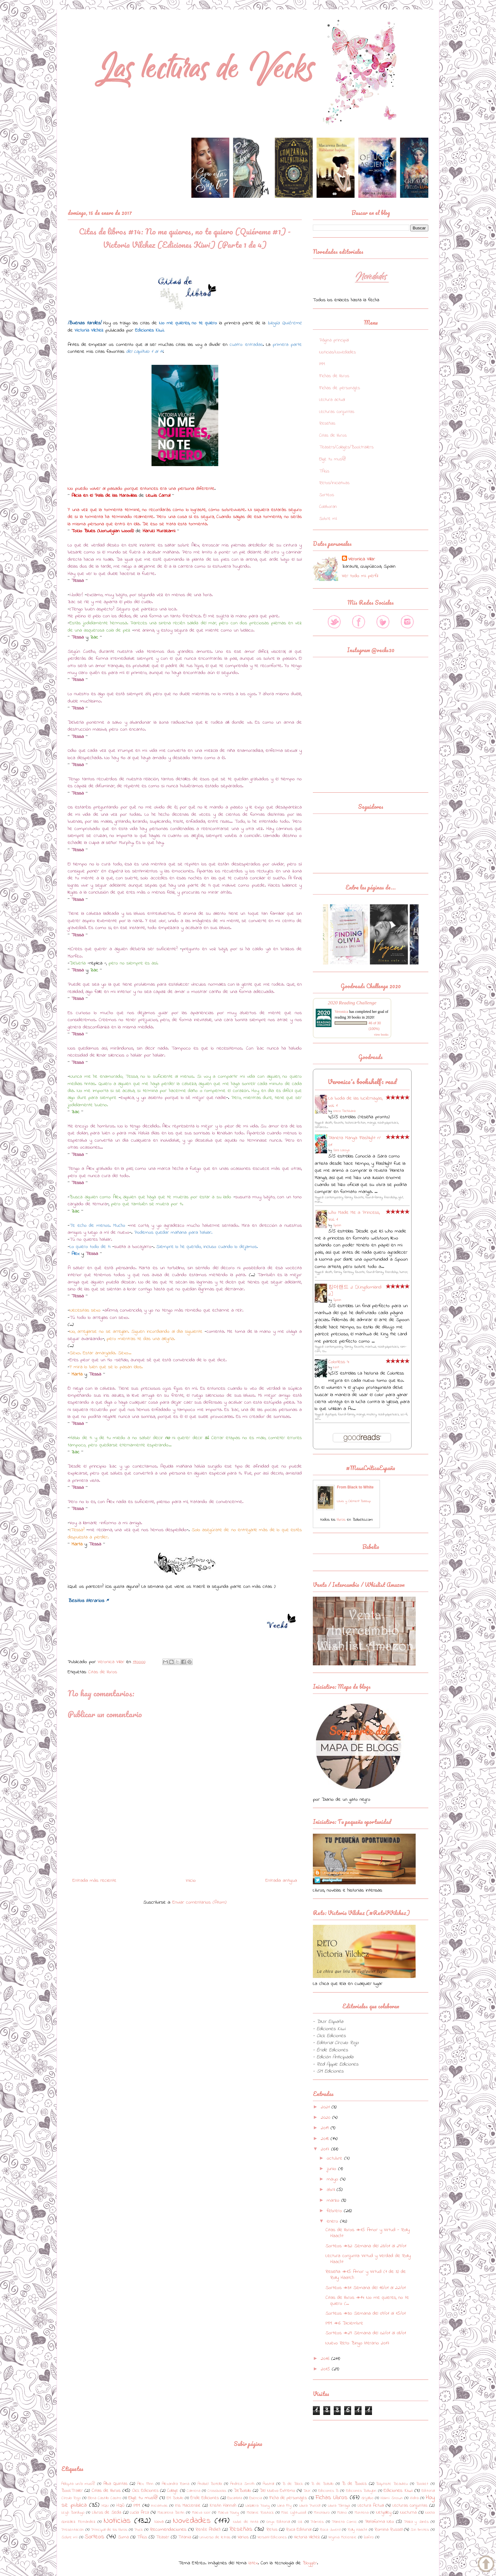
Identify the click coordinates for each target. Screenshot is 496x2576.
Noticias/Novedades (337, 352)
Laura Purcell (309, 2506)
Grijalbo (367, 2498)
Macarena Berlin (171, 2513)
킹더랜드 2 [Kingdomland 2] (354, 1290)
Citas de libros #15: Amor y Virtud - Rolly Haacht (368, 2233)
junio (332, 2169)
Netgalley (383, 2512)
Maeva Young (228, 2513)
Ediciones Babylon (361, 2491)
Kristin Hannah (223, 2505)
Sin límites (420, 2530)
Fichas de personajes (339, 388)
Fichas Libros (331, 2497)
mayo (333, 2179)
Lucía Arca (139, 2512)
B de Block (292, 2484)
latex (253, 2563)
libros (341, 1520)
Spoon (337, 1225)
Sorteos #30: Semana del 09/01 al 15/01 (366, 2313)
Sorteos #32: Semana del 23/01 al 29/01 (366, 2246)
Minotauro (322, 2513)
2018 (326, 2139)
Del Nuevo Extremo (277, 2490)
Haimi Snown (392, 2498)
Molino (342, 2513)
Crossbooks (217, 2491)
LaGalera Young (257, 2506)
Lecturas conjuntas (336, 412)
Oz (300, 2522)
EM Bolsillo (175, 2498)
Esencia (255, 2498)
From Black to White (355, 1487)
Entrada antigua (281, 1880)
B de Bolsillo (322, 2484)
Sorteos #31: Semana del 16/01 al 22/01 (366, 2288)
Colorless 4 (338, 1362)
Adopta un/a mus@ (78, 2484)
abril (332, 2189)
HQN (105, 2506)
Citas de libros (102, 1672)
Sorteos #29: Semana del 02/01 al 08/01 (366, 2333)
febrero (335, 2211)
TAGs (324, 471)
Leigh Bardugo (72, 2513)
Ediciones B (328, 2491)
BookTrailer (72, 2490)
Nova (159, 2521)
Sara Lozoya (341, 1150)
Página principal (334, 340)
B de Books (354, 2483)
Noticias (117, 2521)
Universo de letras (215, 2537)
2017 (326, 2149)
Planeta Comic (344, 2522)
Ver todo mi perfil (360, 576)
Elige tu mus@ (332, 459)
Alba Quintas (115, 2483)
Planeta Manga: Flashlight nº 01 (354, 1141)
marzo (334, 2200)
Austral (268, 2484)
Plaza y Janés (416, 2522)
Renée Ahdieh (208, 2529)
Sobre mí (328, 518)
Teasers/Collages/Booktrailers (346, 447)
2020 (326, 2117)
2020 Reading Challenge (352, 1002)
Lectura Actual (371, 2505)
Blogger (310, 2563)
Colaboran (328, 506)
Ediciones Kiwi (398, 2490)
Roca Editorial (298, 2529)
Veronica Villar (361, 559)
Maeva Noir (201, 2513)
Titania (184, 2537)
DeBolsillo (242, 2490)
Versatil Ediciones (272, 2537)
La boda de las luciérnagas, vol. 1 (355, 1102)
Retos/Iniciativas (334, 483)
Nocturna (408, 2512)
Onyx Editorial (278, 2522)
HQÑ (120, 2505)
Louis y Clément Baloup (354, 1501)
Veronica (341, 1011)
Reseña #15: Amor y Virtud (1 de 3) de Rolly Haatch (366, 2274)
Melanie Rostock (260, 2513)
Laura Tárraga (339, 2506)
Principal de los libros (109, 2530)
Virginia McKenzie (342, 2537)
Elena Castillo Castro (104, 2498)
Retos (271, 2529)
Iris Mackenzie (188, 2505)
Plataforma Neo (379, 2521)
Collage (172, 2490)
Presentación (72, 2530)
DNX (307, 2491)
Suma (123, 2537)
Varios (243, 2537)
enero (333, 2221)
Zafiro (369, 2537)
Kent (336, 1367)
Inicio (191, 1880)
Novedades (192, 2521)
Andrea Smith (242, 2484)
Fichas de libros (334, 376)
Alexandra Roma (175, 2484)
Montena (362, 2513)
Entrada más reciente (94, 1880)
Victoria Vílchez (307, 2537)
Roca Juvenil (330, 2530)
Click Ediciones (145, 2490)
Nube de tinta (245, 2522)
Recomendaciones (168, 2529)
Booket (422, 2484)
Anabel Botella (210, 2484)
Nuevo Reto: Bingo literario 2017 (357, 2343)
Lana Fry (284, 2506)
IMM (322, 364)
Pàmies (317, 2522)
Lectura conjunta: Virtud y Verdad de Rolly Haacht (368, 2259)
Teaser (162, 2537)
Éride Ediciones (204, 2498)
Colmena (193, 2491)
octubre (335, 2158)
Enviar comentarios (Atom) (199, 1902)
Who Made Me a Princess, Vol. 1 (354, 1216)
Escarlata (234, 2498)
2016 (326, 2358)
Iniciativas (159, 2506)
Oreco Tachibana (344, 1111)
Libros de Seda (106, 2512)
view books (381, 1034)
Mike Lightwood (293, 2513)
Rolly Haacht (357, 2530)
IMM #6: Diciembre (344, 2323)
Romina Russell (388, 2529)
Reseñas (327, 423)
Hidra (414, 2498)
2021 (326, 2107)
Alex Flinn (145, 2484)
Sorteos (326, 495)
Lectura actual (332, 399)
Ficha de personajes (288, 2498)
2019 (326, 2128)
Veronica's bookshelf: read (362, 1081)
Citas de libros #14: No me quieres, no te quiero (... (367, 2300)
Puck (138, 2530)
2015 (326, 2369)
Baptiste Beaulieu (392, 2484)
